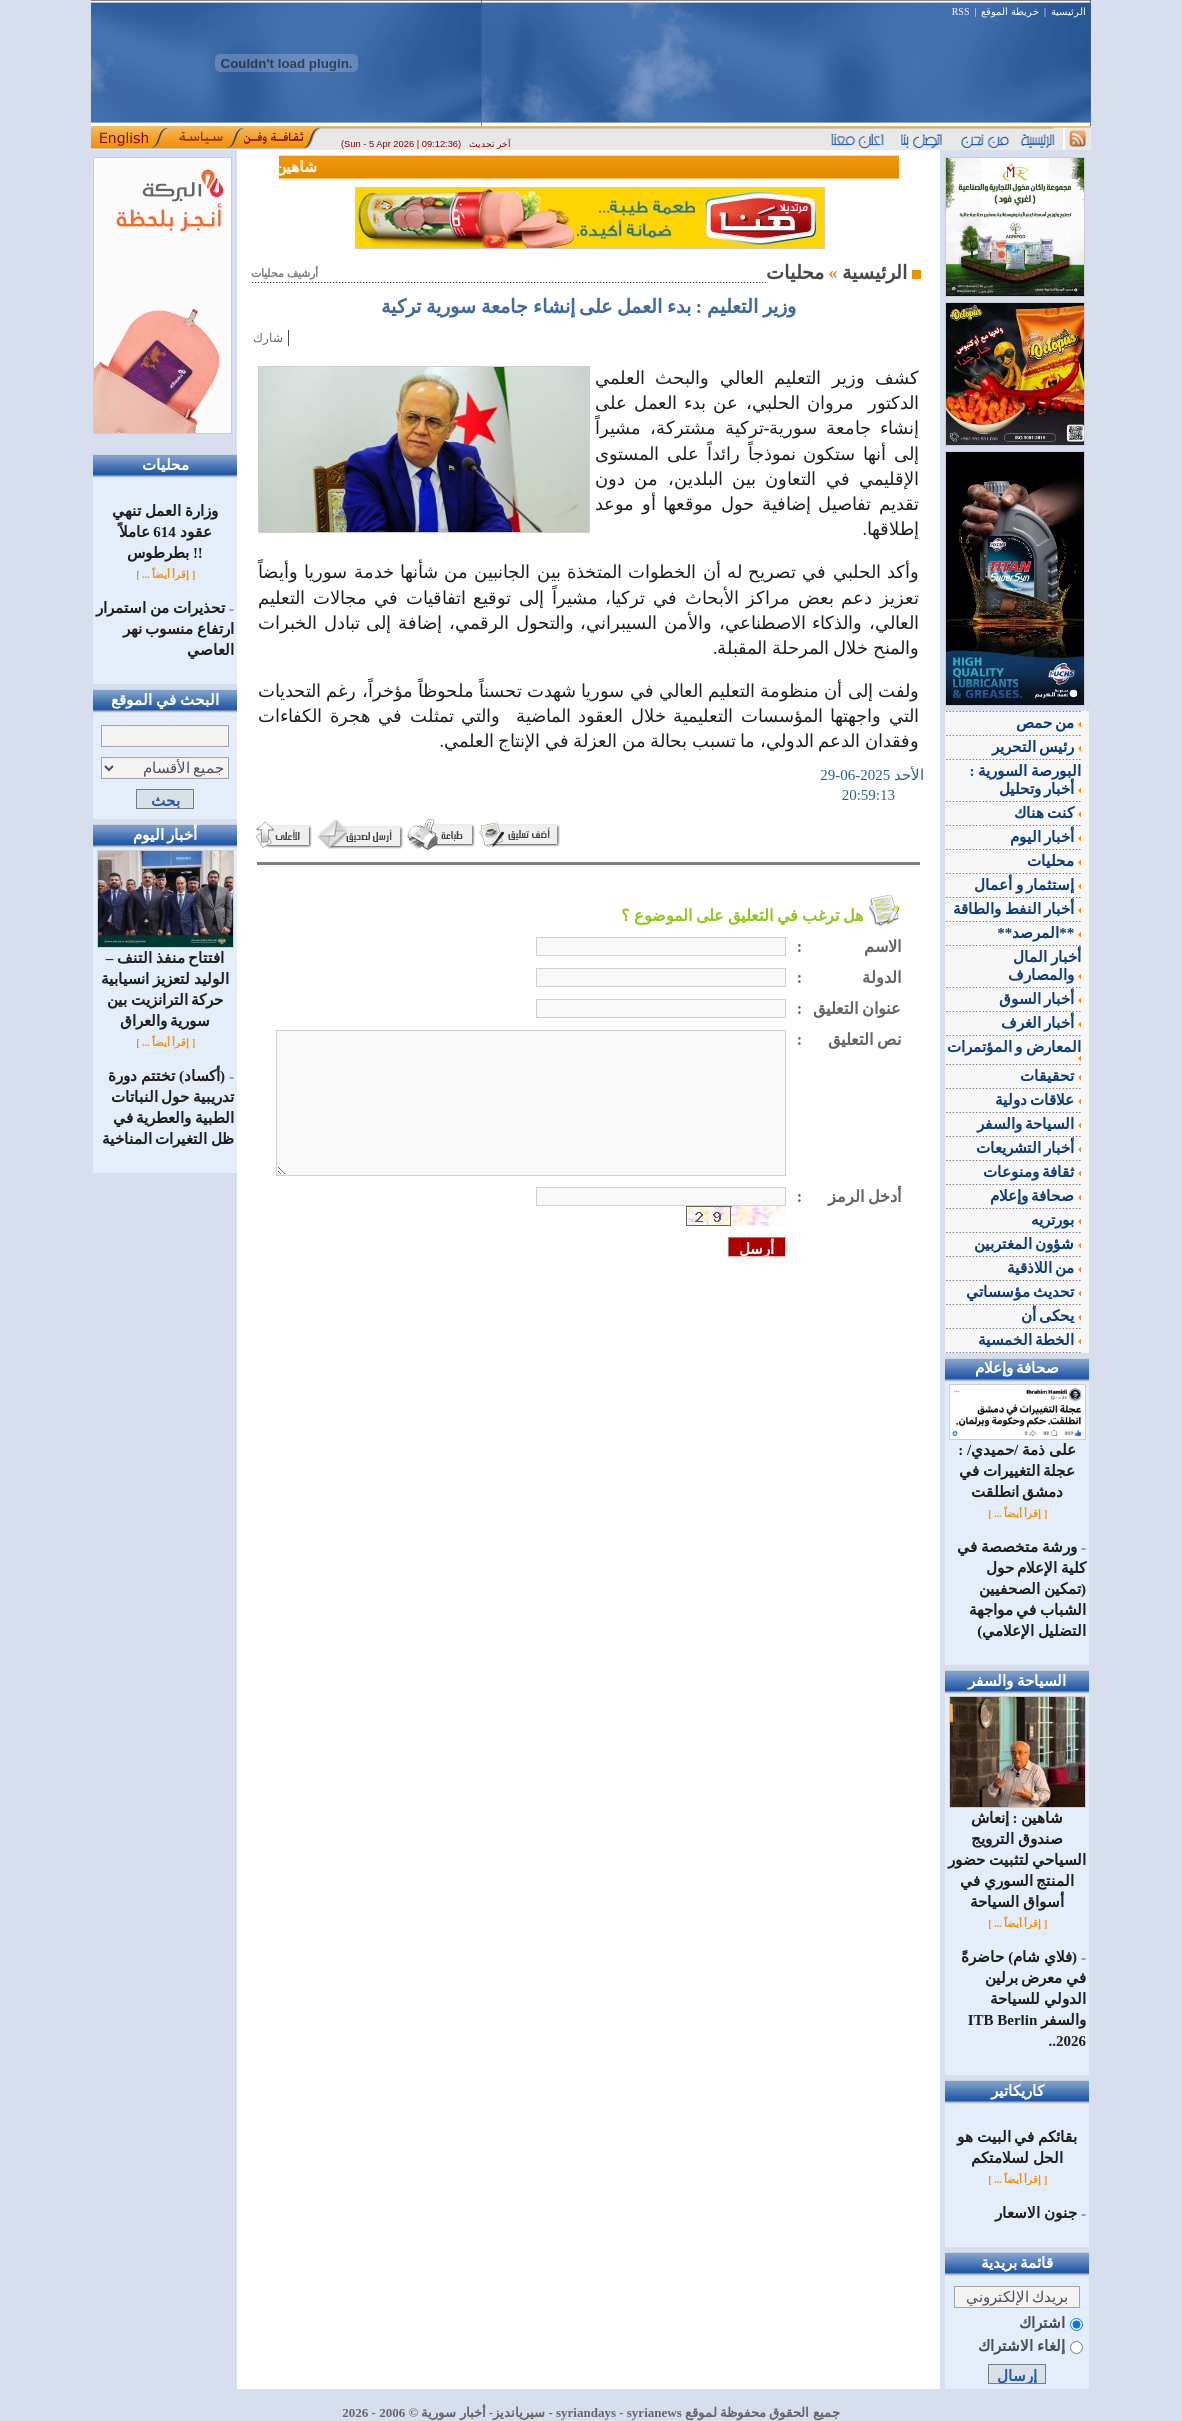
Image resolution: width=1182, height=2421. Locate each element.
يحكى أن (1051, 1316)
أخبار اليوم (1046, 837)
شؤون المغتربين (1028, 1244)
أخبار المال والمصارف (1044, 966)
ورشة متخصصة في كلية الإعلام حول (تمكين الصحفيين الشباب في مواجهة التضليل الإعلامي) (1021, 1589)
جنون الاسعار (1036, 2213)
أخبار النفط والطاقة (1017, 909)
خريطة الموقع (1010, 11)
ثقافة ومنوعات (1032, 1172)
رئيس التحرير (1037, 747)
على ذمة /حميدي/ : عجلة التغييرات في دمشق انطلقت (1017, 1463)
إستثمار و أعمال (1027, 885)
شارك (268, 338)
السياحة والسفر (1029, 1124)
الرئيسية (1068, 11)
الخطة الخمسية (1030, 1340)
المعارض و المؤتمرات (1014, 1050)
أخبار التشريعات (1029, 1148)
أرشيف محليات (284, 273)
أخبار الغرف (1041, 1023)
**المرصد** (1039, 933)
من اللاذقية (1044, 1268)
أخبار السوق (1040, 999)
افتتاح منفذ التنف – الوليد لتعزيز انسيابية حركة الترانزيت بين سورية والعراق (165, 982)
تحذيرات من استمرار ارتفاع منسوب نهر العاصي (165, 629)
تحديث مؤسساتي (1024, 1292)
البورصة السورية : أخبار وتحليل (1026, 780)
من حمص (1049, 723)
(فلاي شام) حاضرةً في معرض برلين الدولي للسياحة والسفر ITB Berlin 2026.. (1023, 1999)
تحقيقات (1050, 1076)
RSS (961, 11)
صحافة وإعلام (1036, 1196)
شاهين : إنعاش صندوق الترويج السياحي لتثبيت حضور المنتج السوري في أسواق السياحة (1017, 1852)
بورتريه (1056, 1220)
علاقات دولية (1038, 1100)
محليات (1054, 861)
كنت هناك (1048, 813)
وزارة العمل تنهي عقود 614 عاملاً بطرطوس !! (165, 532)
